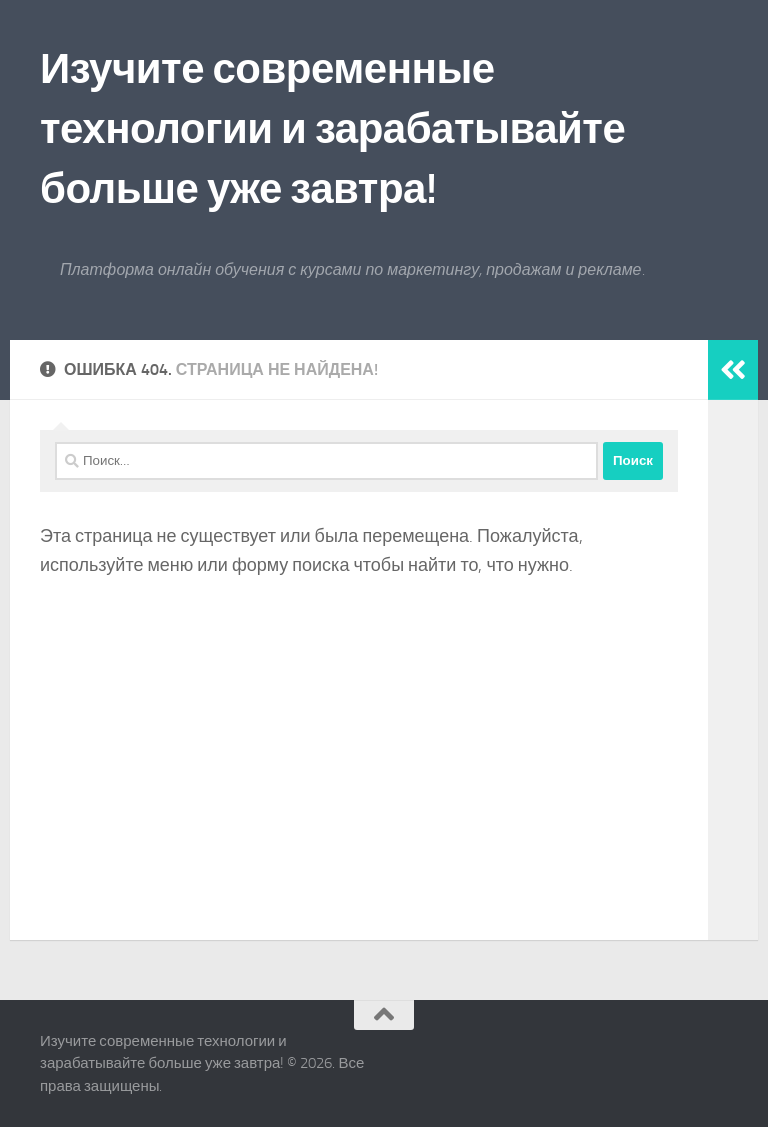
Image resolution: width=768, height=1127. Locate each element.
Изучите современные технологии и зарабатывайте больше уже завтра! (332, 129)
